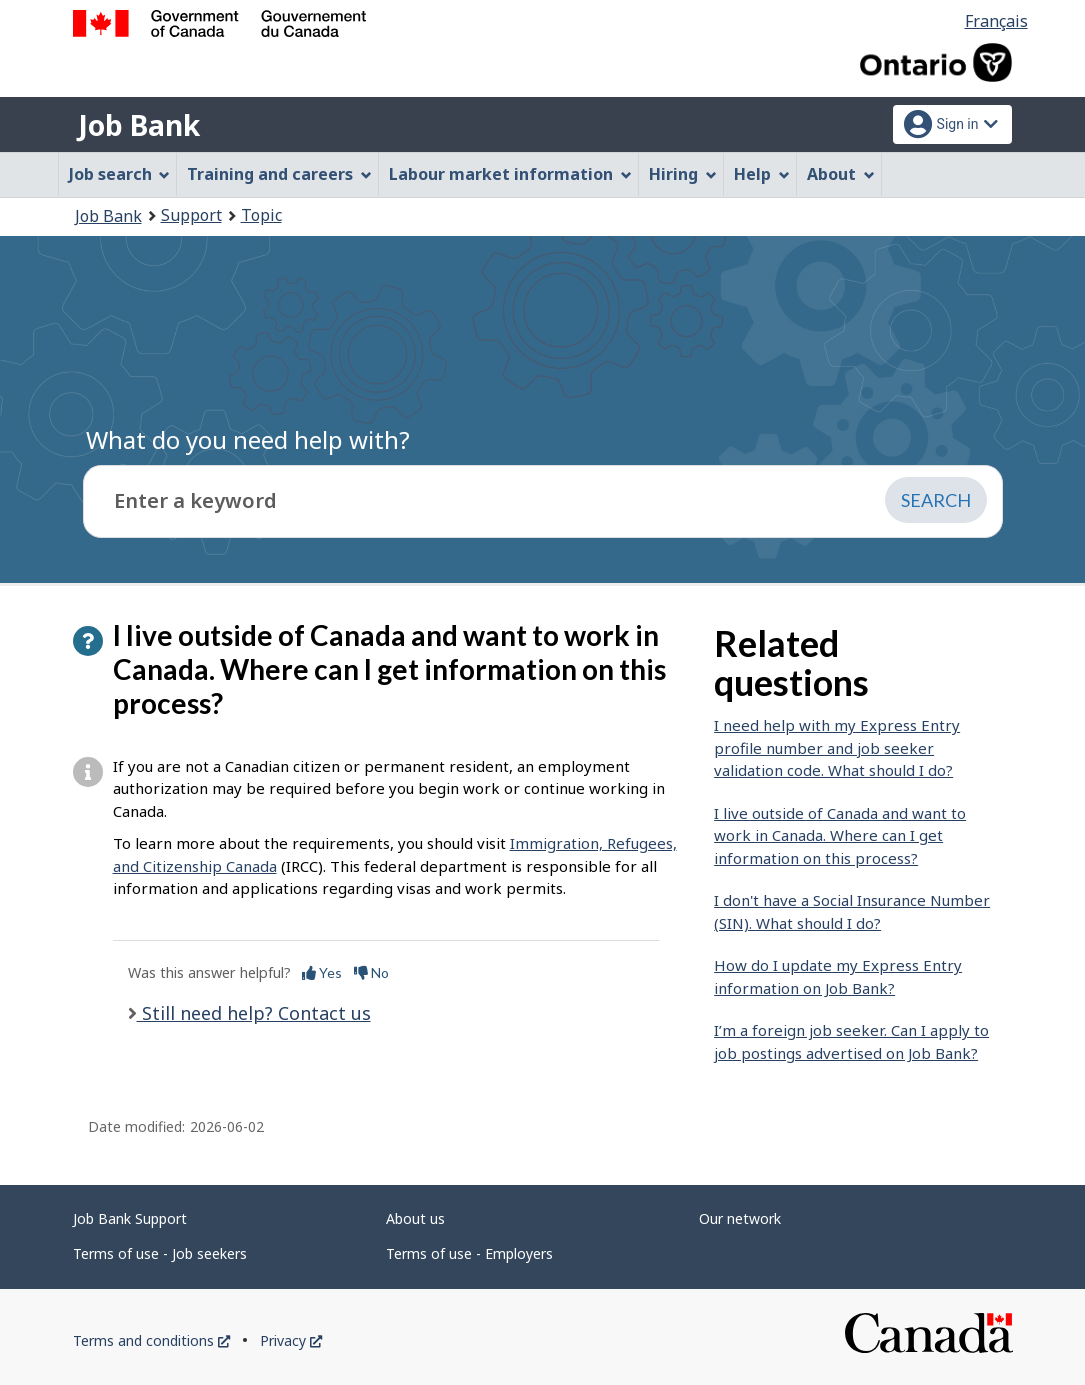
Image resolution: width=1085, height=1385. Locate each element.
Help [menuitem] (762, 174)
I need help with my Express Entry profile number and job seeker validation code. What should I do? (837, 747)
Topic (261, 215)
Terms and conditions (151, 1340)
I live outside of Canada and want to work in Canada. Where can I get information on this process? (840, 835)
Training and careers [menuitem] (279, 174)
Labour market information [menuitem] (510, 174)
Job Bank (139, 125)
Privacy (291, 1340)
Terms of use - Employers (469, 1253)
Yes (322, 972)
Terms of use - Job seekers (160, 1253)
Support (191, 215)
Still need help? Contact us (254, 1013)
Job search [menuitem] (120, 174)
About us (415, 1218)
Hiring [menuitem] (683, 174)
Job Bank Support (130, 1218)
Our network (740, 1218)
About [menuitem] (841, 174)
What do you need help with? (248, 439)
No (371, 972)
